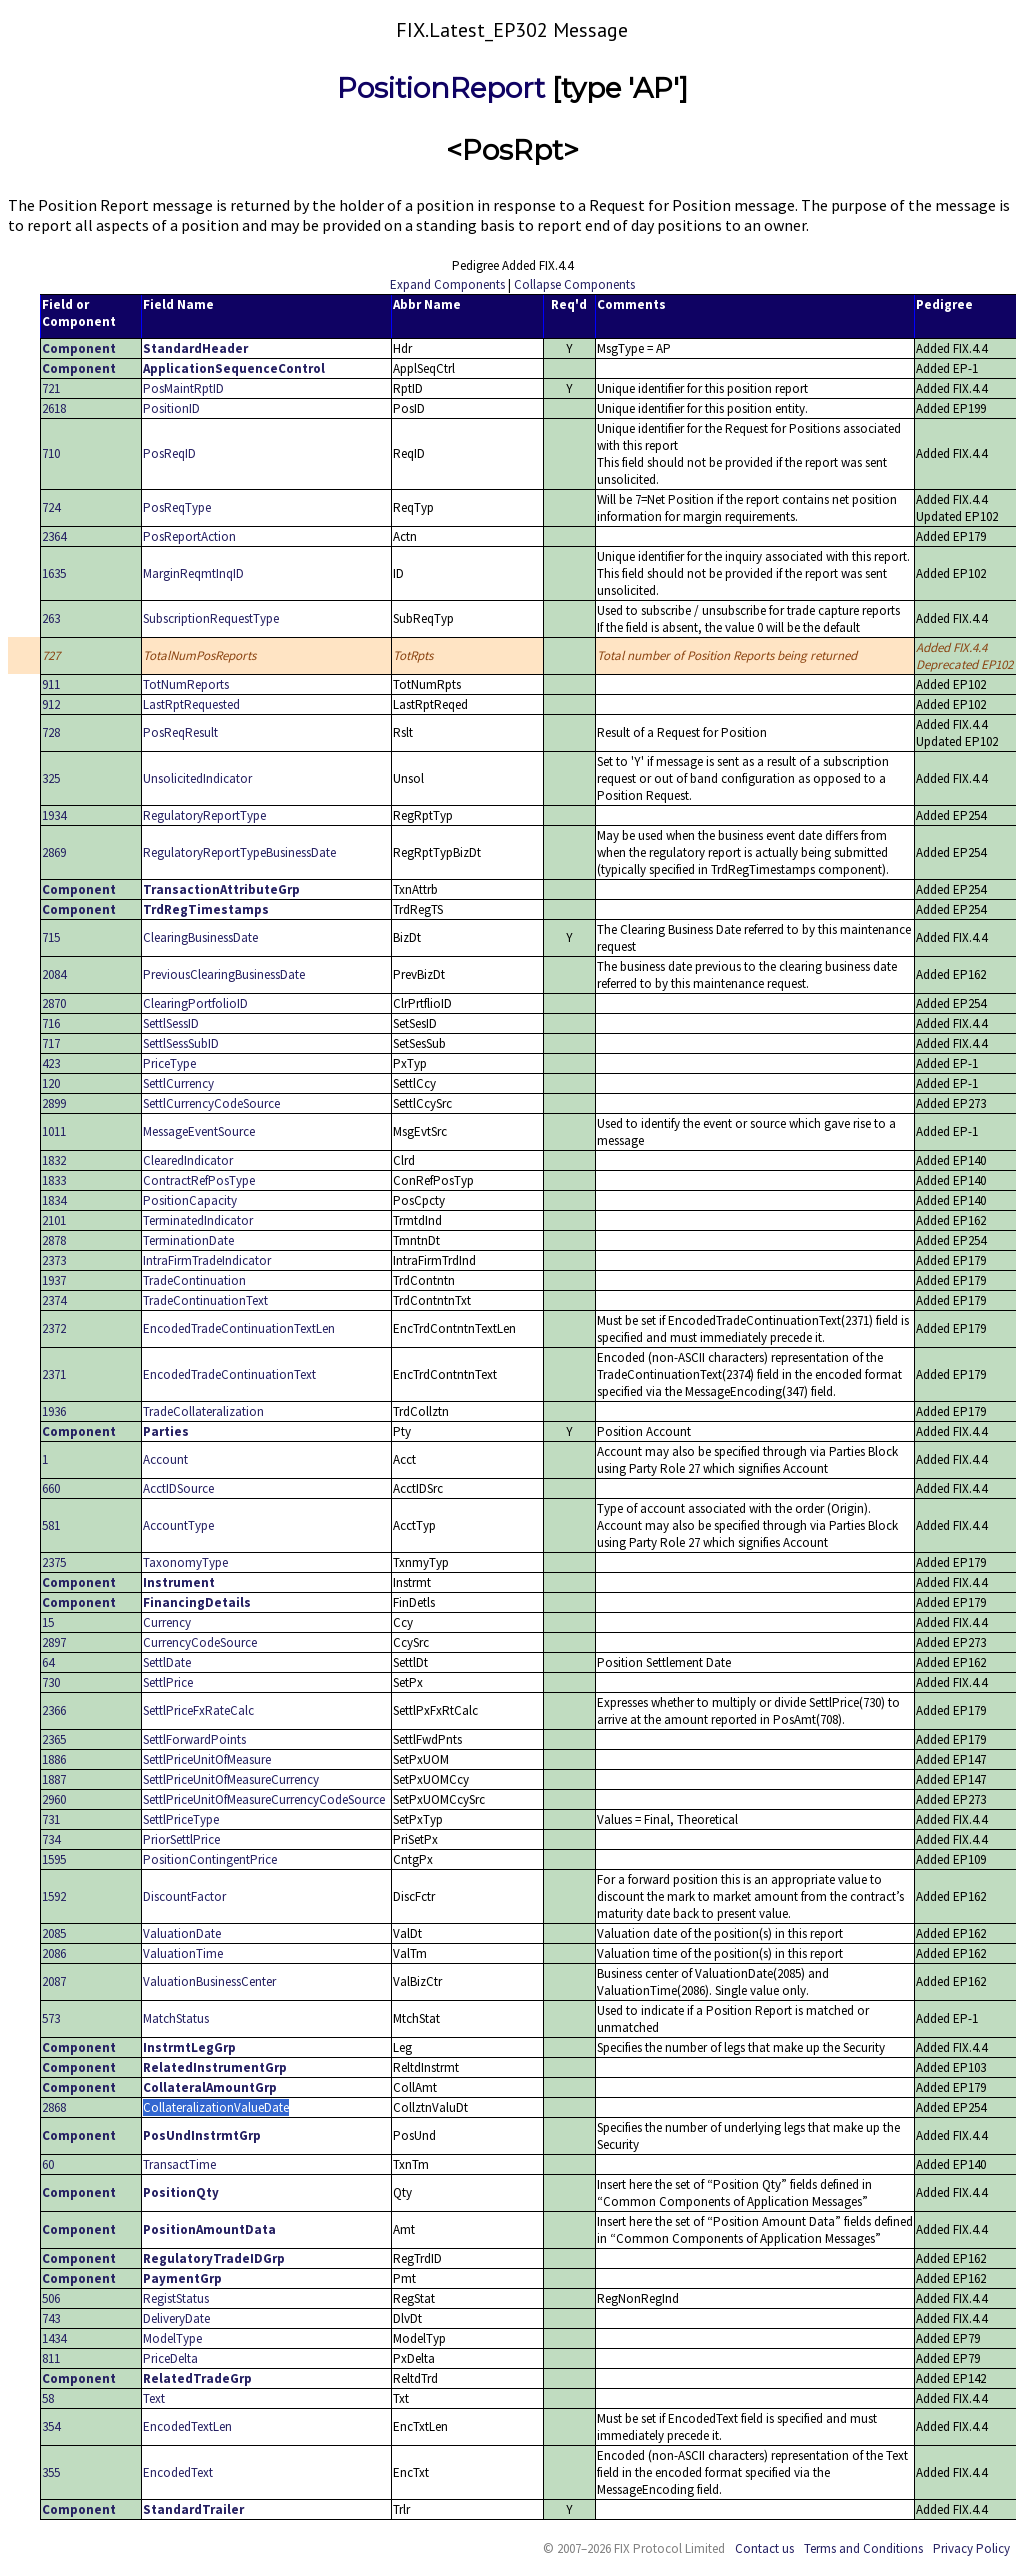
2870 (54, 1003)
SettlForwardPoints (194, 1739)
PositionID (171, 408)
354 (51, 2426)
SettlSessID (171, 1023)
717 (51, 1043)
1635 (54, 573)
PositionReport (441, 88)
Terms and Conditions (863, 2548)
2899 (54, 1103)
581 (51, 1525)
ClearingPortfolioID (195, 1003)
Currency (167, 1622)
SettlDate (167, 1662)
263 (51, 618)
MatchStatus (176, 2018)
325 (51, 778)
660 (51, 1488)
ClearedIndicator (188, 1160)
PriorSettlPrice (181, 1839)
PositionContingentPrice (210, 1859)
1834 (54, 1200)
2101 (54, 1220)
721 (51, 388)
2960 (54, 1799)
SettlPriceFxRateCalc (198, 1710)
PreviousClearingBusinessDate (224, 974)
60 (48, 2164)
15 (48, 1622)
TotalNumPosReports (199, 655)
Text (154, 2398)
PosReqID (169, 453)
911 (51, 684)
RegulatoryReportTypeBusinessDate (239, 852)
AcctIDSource (178, 1488)
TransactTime (179, 2164)
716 (51, 1023)
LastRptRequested (191, 704)
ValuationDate (182, 1933)
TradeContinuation (194, 1280)
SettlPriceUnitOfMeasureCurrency (231, 1779)
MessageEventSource (199, 1131)
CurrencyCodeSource (200, 1642)
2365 (54, 1739)
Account (165, 1459)
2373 (54, 1260)
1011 (54, 1131)
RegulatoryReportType (204, 815)
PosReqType (177, 507)
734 (51, 1839)
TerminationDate (188, 1240)
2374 (54, 1300)
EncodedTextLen (187, 2426)
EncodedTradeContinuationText (229, 1374)
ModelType (172, 2338)
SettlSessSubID (181, 1043)
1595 (54, 1859)
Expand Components (447, 284)
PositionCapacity (190, 1200)
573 (51, 2018)
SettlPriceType (181, 1819)
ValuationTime (183, 1953)
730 (51, 1682)
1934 (54, 815)
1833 (54, 1180)
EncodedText (178, 2472)
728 (51, 732)
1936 (54, 1411)
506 (51, 2298)
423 (51, 1063)
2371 (54, 1374)
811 (51, 2358)
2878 (54, 1240)
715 (51, 937)
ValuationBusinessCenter (209, 1981)
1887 (54, 1779)
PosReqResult (180, 732)
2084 (54, 974)
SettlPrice (168, 1682)
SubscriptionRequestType (211, 618)
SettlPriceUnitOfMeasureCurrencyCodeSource (264, 1799)
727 (51, 655)
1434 (54, 2338)
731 (51, 1819)
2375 (54, 1562)
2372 (54, 1328)
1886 (54, 1759)
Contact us (764, 2548)
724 (51, 507)
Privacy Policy (971, 2548)
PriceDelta (170, 2358)
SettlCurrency (178, 1083)
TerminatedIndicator (198, 1220)
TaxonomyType (185, 1562)
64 (48, 1662)
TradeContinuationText (205, 1300)
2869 (54, 852)
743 (51, 2318)
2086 (54, 1953)
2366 (54, 1710)
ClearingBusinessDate (200, 937)
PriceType (169, 1063)
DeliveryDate (176, 2318)
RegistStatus (176, 2298)
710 (51, 453)
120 (51, 1083)
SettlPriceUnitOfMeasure (207, 1759)
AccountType (178, 1525)
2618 (54, 408)
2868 (54, 2107)
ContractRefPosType (199, 1180)
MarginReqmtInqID (193, 573)
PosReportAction (189, 536)
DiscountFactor (184, 1896)
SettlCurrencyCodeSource (211, 1103)
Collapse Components (574, 284)
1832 (54, 1160)
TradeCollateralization (203, 1411)
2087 (54, 1981)
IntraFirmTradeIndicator (207, 1260)
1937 (54, 1280)
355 (51, 2472)
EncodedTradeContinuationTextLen (239, 1328)
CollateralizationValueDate (216, 2107)
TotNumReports (186, 684)
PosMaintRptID (183, 388)
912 (51, 704)
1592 (54, 1896)
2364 (54, 536)
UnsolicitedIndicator (197, 778)
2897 (54, 1642)
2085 (54, 1933)
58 (48, 2398)
